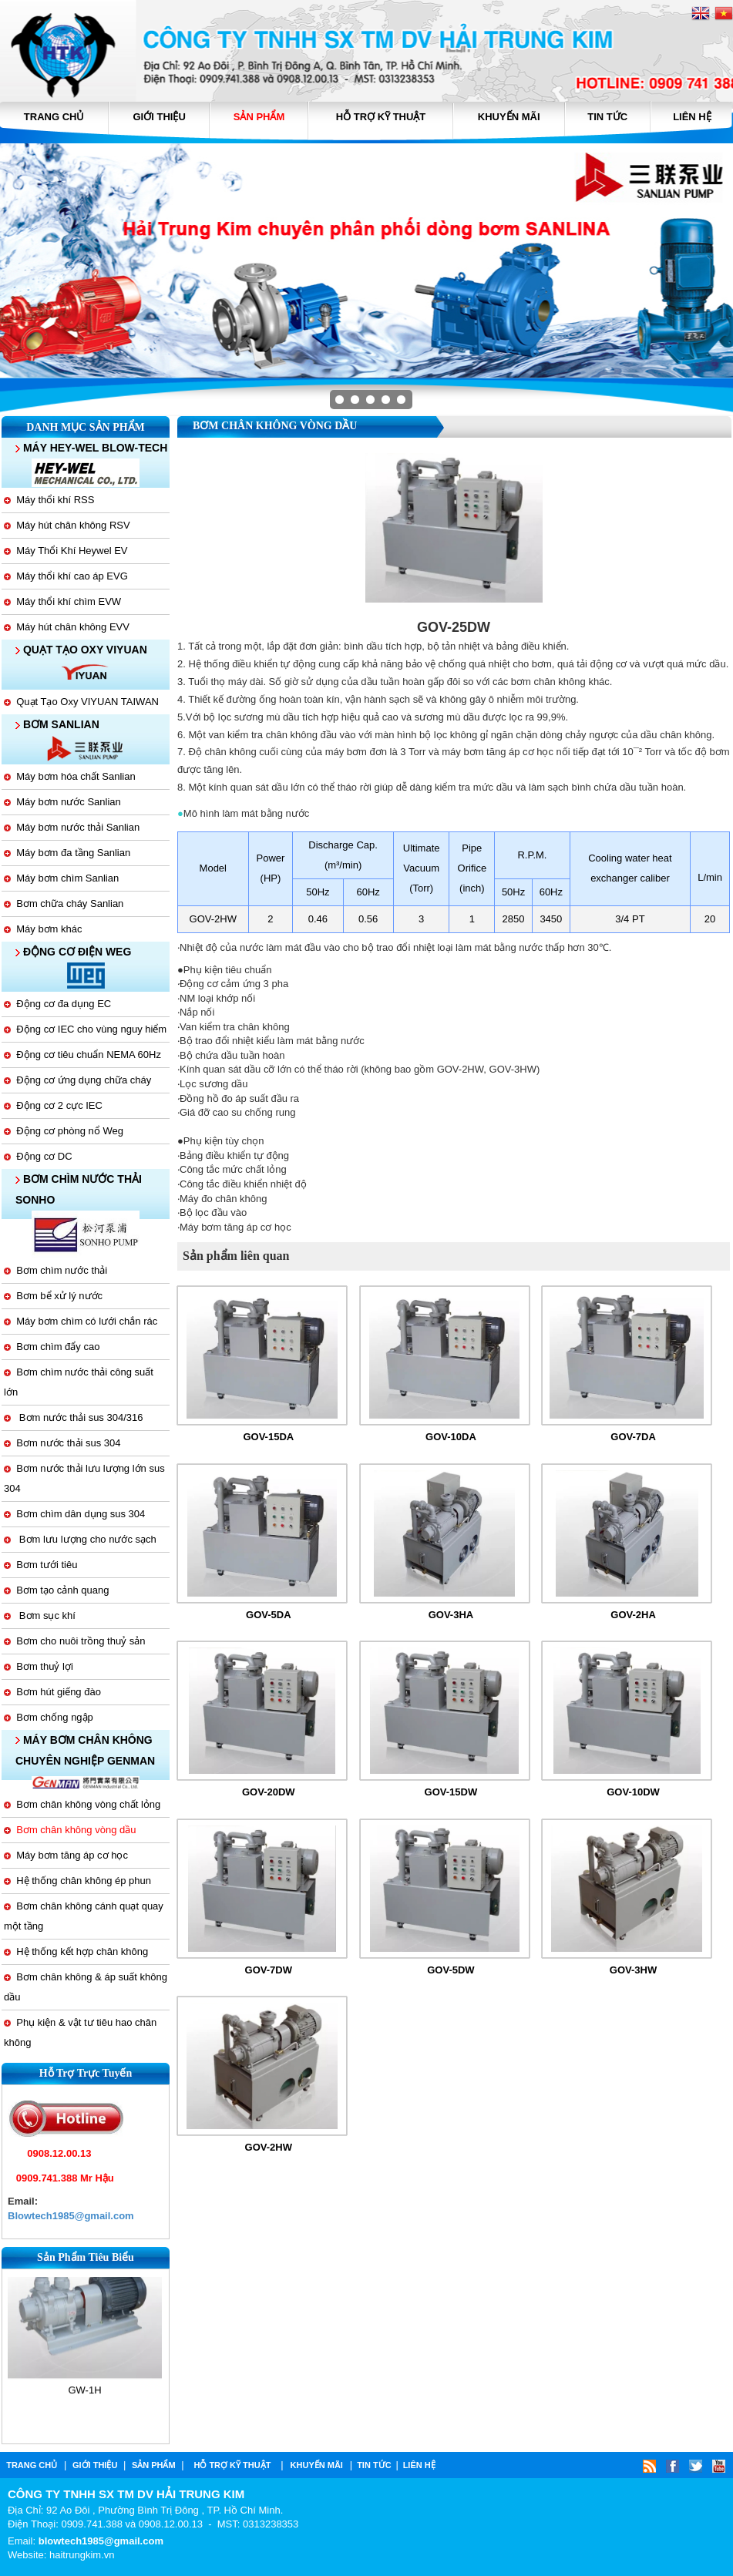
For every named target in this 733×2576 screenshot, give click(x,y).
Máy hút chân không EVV (66, 627)
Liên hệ (692, 117)
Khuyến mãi (509, 117)
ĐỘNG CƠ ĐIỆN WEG (73, 951)
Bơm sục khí (40, 1615)
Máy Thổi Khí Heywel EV (66, 550)
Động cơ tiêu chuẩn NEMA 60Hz (82, 1054)
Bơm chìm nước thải (55, 1270)
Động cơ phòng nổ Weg (63, 1131)
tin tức (607, 117)
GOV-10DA (450, 1436)
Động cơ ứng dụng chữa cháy (77, 1080)
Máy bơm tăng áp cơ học (66, 1855)
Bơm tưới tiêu (40, 1564)
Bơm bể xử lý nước (53, 1295)
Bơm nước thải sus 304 (62, 1443)
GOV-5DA (268, 1614)
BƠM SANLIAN (57, 724)
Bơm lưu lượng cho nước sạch (80, 1539)
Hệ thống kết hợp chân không (76, 1951)
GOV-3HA (451, 1614)
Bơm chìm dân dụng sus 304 (74, 1514)
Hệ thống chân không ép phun (77, 1880)
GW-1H (84, 2383)
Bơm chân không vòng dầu (70, 1829)
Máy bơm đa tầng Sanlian (67, 852)
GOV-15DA (268, 1436)
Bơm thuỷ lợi (38, 1666)
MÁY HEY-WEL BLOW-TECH (91, 448)
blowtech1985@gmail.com (101, 2541)
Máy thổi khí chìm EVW (62, 601)
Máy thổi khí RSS (49, 499)
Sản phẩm (259, 117)
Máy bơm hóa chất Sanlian (70, 776)
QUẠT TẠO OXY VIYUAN (81, 649)
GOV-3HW (633, 1970)
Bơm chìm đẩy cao (51, 1346)
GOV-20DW (268, 1792)
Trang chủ (54, 117)
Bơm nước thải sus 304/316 (73, 1417)
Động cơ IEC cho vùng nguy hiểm (85, 1029)
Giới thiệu (159, 117)
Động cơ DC (38, 1156)
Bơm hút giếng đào (52, 1692)
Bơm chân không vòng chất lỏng (82, 1804)
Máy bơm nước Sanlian (62, 802)
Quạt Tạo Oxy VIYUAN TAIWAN (81, 701)
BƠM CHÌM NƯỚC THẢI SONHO (78, 1189)
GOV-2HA (633, 1614)
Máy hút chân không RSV (67, 525)
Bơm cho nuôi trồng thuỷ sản (75, 1641)
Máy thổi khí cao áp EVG (66, 576)
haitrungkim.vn (82, 2555)
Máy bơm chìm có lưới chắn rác (80, 1321)
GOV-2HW (268, 2147)
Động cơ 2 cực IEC (53, 1105)
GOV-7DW (268, 1970)
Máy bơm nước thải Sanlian (72, 827)
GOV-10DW (633, 1792)
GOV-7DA (633, 1436)
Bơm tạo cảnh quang (56, 1590)
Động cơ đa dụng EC (57, 1003)
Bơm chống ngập (48, 1717)
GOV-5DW (450, 1970)
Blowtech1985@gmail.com (71, 2216)
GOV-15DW (451, 1792)
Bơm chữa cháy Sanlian (63, 903)
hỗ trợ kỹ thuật (381, 117)
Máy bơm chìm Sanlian (61, 878)
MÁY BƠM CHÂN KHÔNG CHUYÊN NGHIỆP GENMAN (85, 1750)
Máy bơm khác (43, 929)
